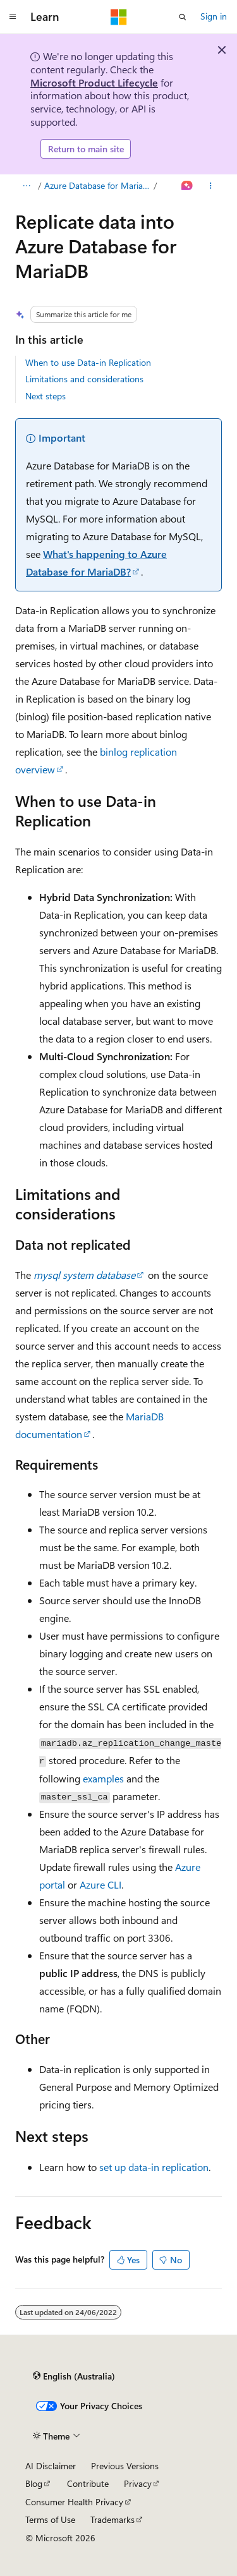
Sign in (213, 16)
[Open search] (182, 17)
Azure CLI (100, 1884)
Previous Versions (125, 2466)
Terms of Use (50, 2519)
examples (103, 1778)
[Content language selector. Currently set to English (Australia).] (74, 2376)
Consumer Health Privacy (74, 2502)
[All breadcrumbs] (26, 186)
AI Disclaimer (50, 2466)
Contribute (88, 2483)
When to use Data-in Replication (88, 362)
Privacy (138, 2483)
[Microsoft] (119, 17)
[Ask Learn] (187, 186)
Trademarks (112, 2519)
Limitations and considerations (84, 379)
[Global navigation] (12, 17)
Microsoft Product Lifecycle (94, 82)
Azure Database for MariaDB (98, 185)
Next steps (45, 396)
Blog (33, 2483)
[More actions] (211, 186)
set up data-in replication (154, 2167)
